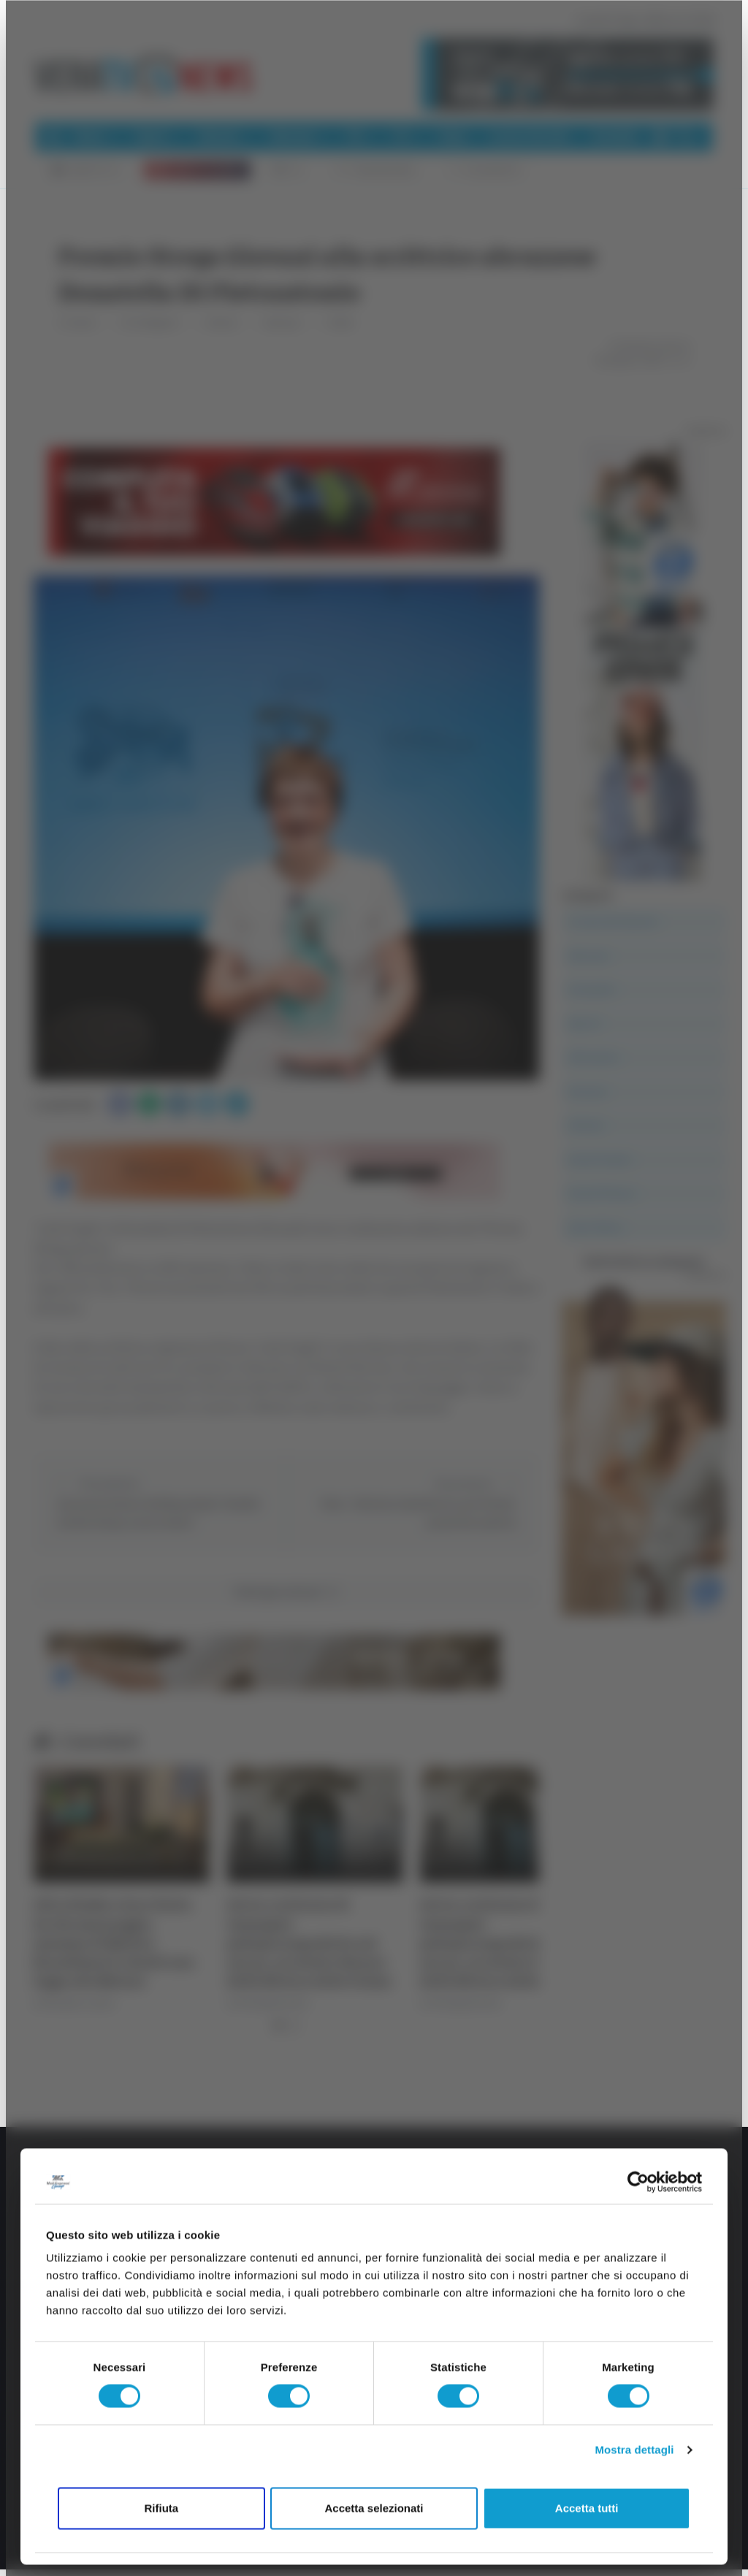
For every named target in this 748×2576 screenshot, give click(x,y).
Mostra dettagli (634, 2450)
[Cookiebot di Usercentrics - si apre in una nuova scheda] (638, 2182)
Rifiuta (161, 2508)
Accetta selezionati (373, 2508)
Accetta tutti (587, 2508)
